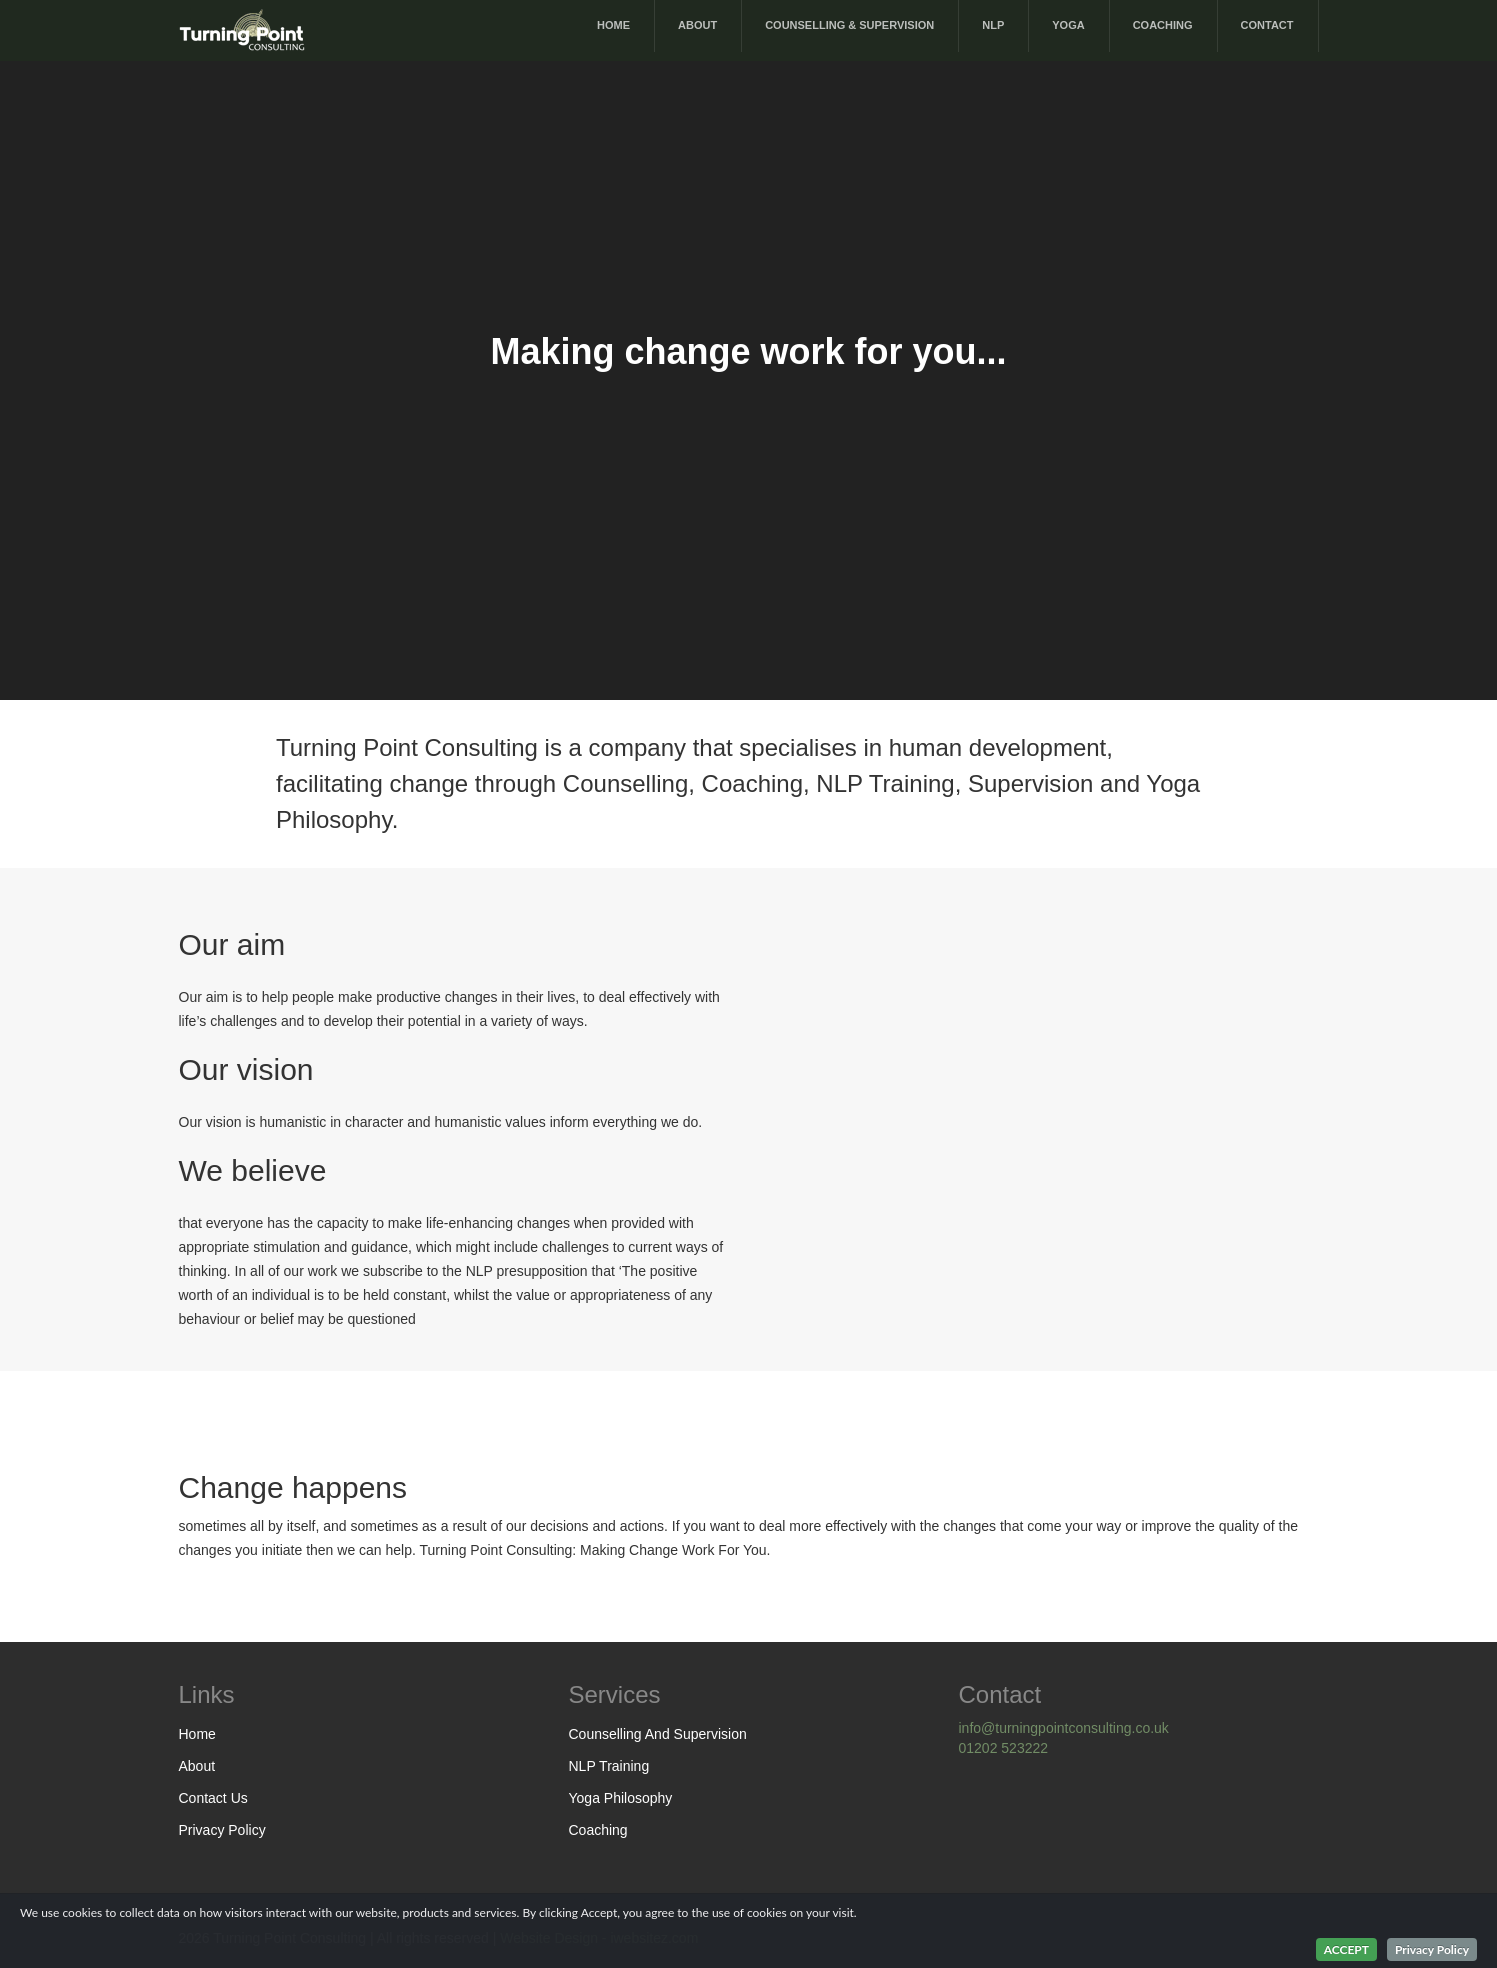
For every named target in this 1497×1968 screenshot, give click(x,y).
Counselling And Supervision (658, 1734)
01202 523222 (1004, 1748)
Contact (1267, 25)
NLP (993, 25)
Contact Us (213, 1798)
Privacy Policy (222, 1830)
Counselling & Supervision (849, 25)
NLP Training (609, 1766)
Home (613, 25)
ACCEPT (1346, 1949)
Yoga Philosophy (621, 1798)
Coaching (1163, 25)
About (697, 25)
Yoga (1068, 25)
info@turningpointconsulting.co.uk (1064, 1728)
